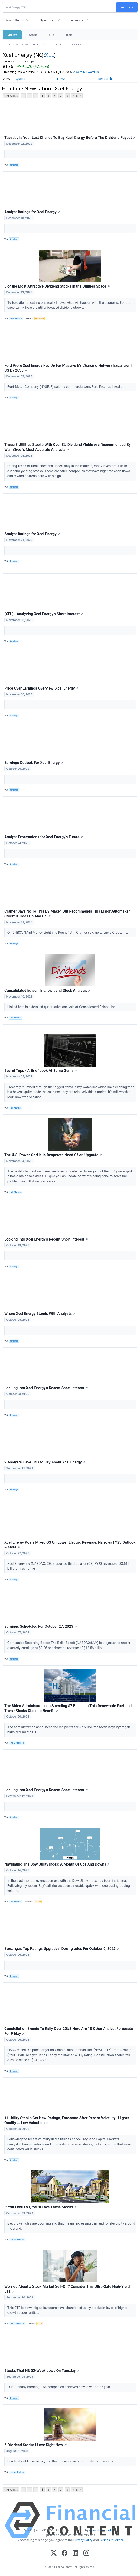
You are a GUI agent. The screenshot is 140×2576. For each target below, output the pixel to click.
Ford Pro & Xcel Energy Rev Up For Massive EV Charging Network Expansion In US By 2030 (69, 368)
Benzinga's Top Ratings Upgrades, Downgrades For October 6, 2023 (61, 1948)
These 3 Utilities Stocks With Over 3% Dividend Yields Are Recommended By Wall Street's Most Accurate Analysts (67, 447)
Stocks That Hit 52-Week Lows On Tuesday (41, 2370)
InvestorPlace (16, 318)
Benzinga (14, 165)
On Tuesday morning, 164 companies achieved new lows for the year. (59, 2387)
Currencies (38, 44)
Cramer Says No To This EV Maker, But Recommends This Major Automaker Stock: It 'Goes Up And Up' (67, 913)
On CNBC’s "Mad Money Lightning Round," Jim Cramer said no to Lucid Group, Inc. (68, 933)
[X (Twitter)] (53, 2553)
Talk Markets (16, 1018)
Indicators (76, 20)
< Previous (11, 96)
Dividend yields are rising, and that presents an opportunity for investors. (61, 2461)
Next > (77, 96)
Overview (12, 44)
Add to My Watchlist (86, 72)
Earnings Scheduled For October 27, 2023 (40, 1626)
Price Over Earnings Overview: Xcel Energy (41, 688)
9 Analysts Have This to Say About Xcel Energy (44, 1462)
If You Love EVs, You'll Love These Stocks (40, 2207)
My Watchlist (47, 20)
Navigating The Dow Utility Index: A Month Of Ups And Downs (57, 1864)
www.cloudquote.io (102, 2530)
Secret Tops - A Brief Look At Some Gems (40, 1070)
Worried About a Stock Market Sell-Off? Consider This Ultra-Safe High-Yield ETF (67, 2289)
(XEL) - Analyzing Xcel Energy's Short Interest (43, 614)
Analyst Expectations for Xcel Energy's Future (43, 837)
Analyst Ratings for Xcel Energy (32, 212)
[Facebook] (64, 2553)
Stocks (33, 34)
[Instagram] (86, 2553)
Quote (20, 78)
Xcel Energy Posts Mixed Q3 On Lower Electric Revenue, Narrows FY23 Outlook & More (69, 1544)
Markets (12, 34)
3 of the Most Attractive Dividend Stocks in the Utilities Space (57, 286)
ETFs (51, 34)
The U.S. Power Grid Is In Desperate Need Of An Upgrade (53, 1155)
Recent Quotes (15, 20)
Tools (69, 34)
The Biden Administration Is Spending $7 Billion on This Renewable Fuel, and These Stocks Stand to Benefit (68, 1708)
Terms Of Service (111, 2540)
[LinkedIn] (75, 2553)
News (25, 44)
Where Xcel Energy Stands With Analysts (39, 1313)
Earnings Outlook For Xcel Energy (33, 762)
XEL (49, 55)
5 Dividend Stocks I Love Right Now (35, 2445)
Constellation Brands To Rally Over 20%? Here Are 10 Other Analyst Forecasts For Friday (68, 2031)
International (57, 44)
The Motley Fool (17, 1743)
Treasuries (74, 44)
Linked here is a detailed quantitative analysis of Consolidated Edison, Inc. (62, 1007)
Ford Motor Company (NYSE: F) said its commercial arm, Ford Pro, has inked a (65, 387)
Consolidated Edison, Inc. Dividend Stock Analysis (47, 990)
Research (105, 78)
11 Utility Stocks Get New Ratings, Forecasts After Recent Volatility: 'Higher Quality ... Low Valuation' (66, 2120)
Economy (39, 318)
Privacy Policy (82, 2540)
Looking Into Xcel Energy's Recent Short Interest (46, 1239)
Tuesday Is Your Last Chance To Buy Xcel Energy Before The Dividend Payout (70, 137)
